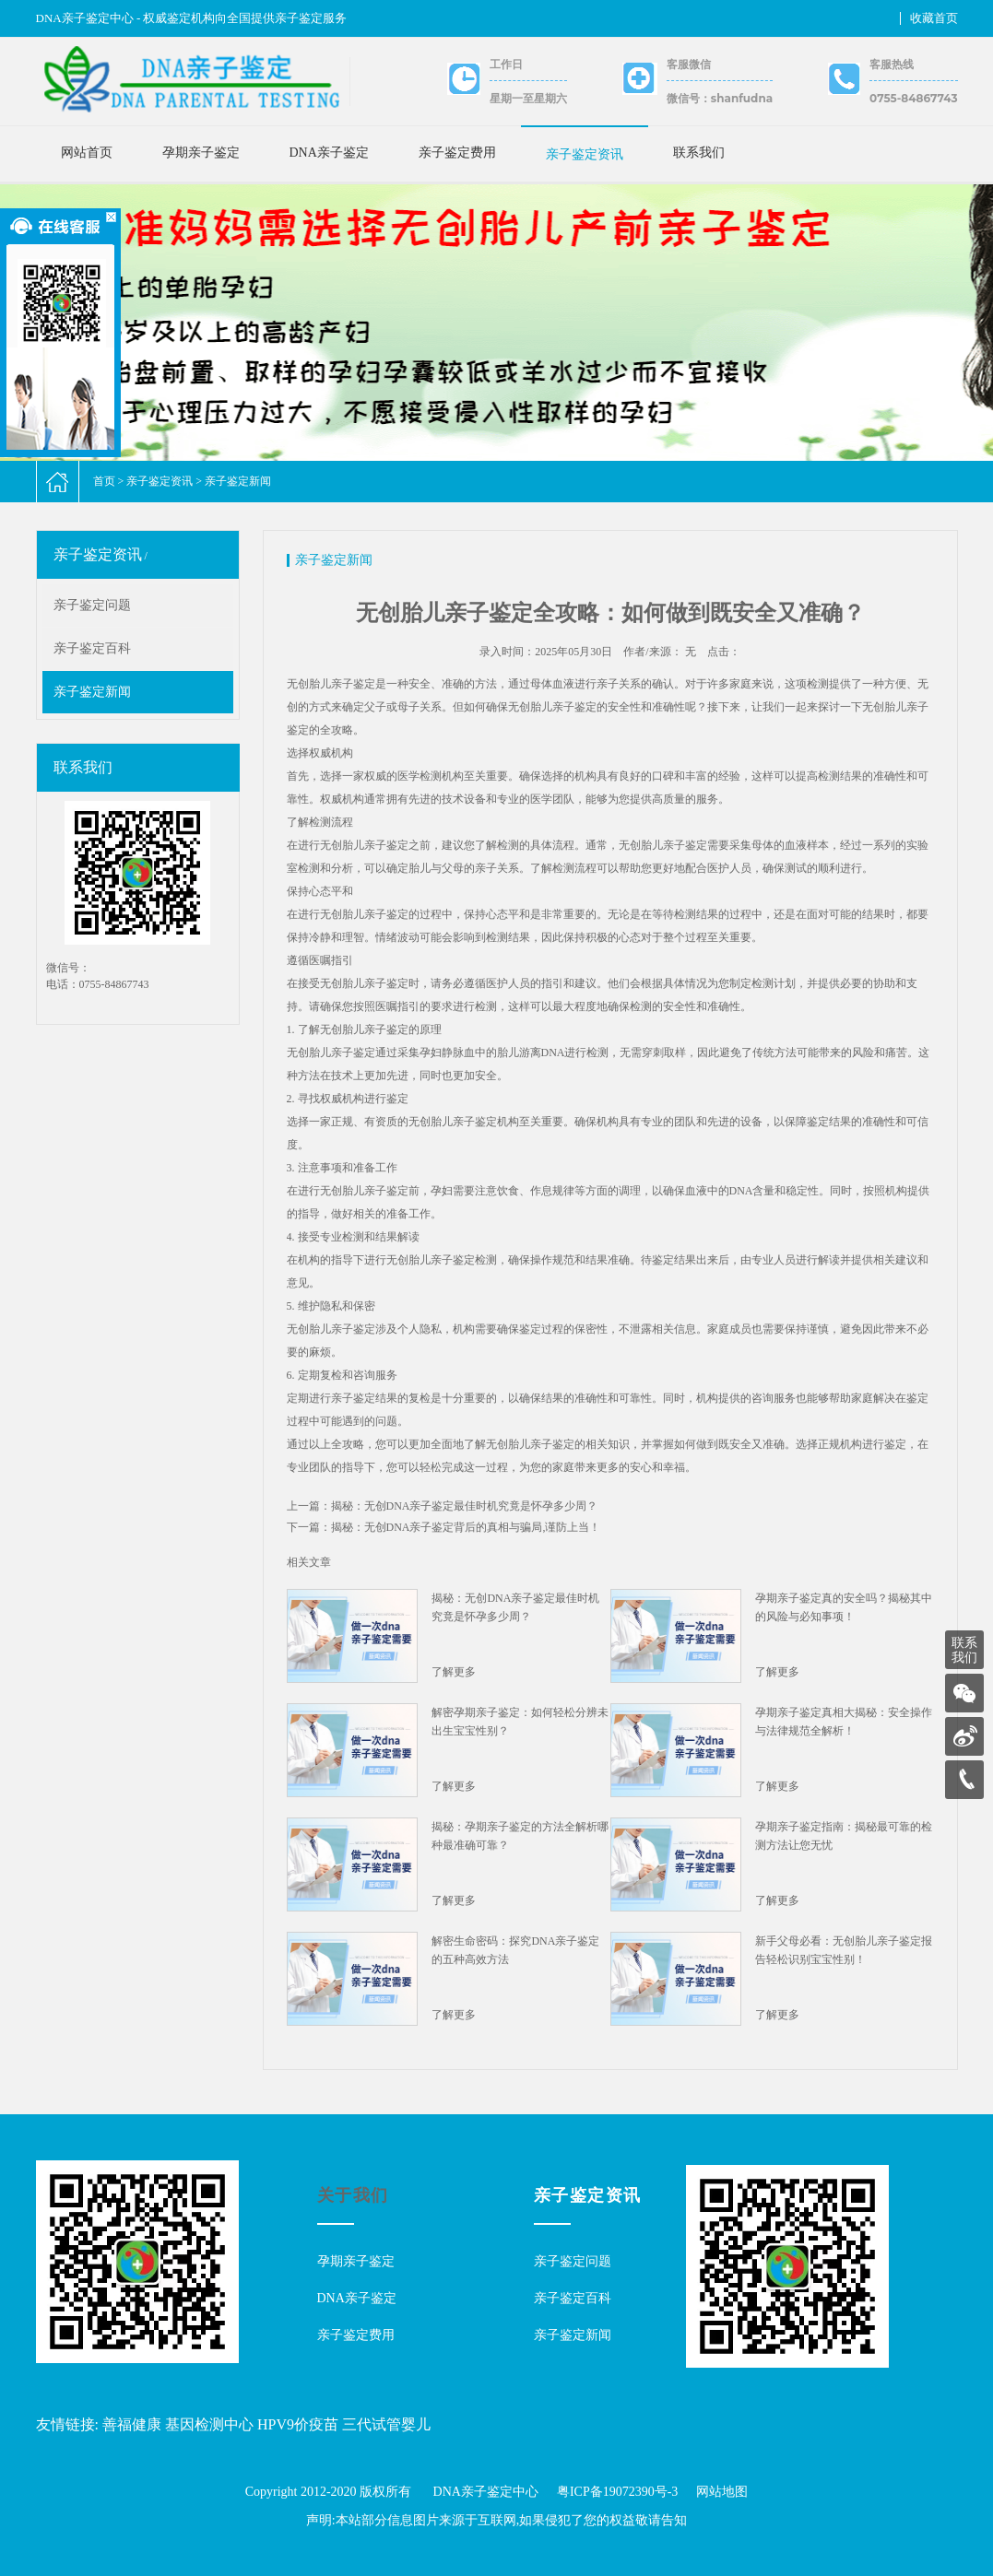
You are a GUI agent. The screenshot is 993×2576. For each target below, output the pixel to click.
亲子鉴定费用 (457, 152)
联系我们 (699, 152)
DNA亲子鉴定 (329, 152)
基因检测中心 (209, 2424)
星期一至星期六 (528, 98)
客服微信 (689, 64)
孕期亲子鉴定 (201, 152)
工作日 (506, 64)
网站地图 (722, 2492)
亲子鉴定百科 (92, 648)
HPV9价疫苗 (297, 2424)
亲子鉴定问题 (92, 605)
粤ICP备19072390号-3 (617, 2492)
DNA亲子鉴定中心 (485, 2492)
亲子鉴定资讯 (584, 154)
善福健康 (131, 2424)
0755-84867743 (913, 98)
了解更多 (453, 1671)
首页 (104, 481)
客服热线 (891, 64)
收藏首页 (934, 18)
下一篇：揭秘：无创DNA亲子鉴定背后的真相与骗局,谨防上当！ (444, 1527)
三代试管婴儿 (386, 2424)
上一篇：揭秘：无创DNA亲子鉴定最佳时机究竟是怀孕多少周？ (442, 1506)
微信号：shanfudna (720, 98)
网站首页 (86, 152)
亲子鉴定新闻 (238, 481)
